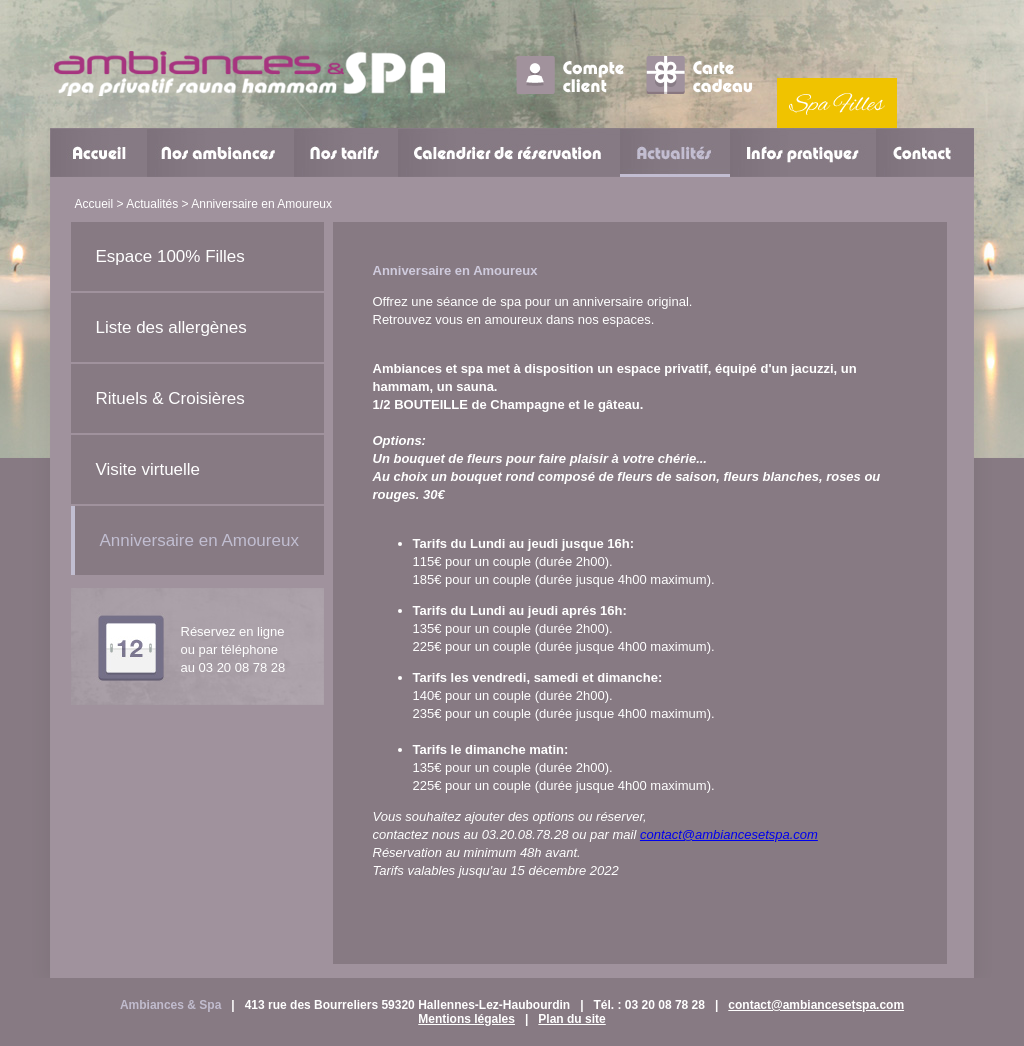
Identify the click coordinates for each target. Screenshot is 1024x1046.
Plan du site (571, 1019)
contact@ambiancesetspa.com (729, 834)
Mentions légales (466, 1019)
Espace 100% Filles (170, 256)
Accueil (94, 204)
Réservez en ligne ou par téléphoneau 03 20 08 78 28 (233, 649)
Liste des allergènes (171, 327)
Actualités (152, 204)
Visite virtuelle (148, 469)
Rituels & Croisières (170, 398)
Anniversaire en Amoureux (199, 540)
